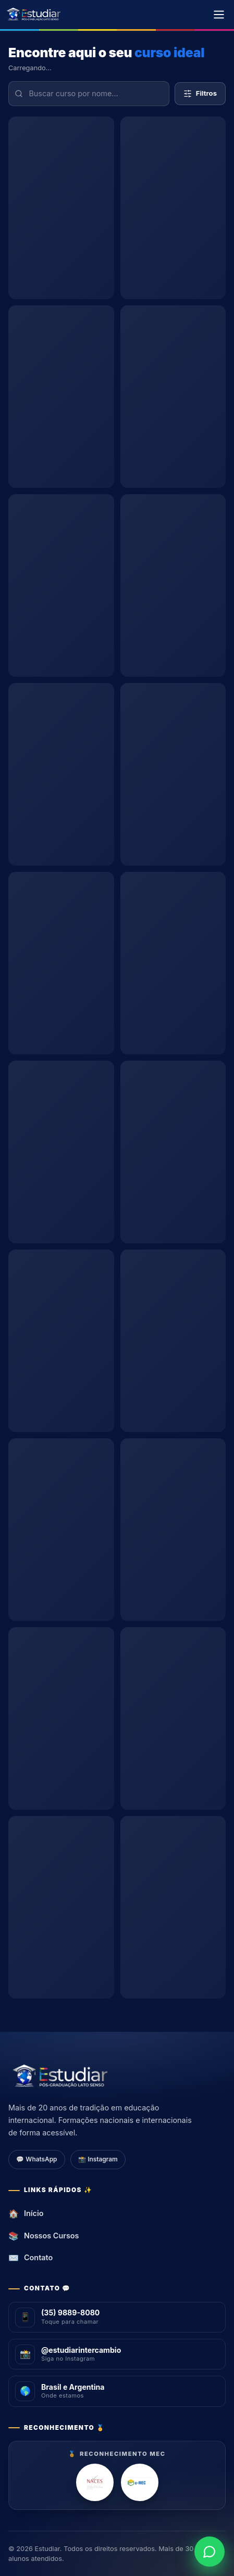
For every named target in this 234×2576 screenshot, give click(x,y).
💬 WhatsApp (36, 2159)
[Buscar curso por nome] (88, 93)
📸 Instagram (97, 2159)
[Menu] (219, 14)
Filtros (200, 93)
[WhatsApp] (209, 2551)
